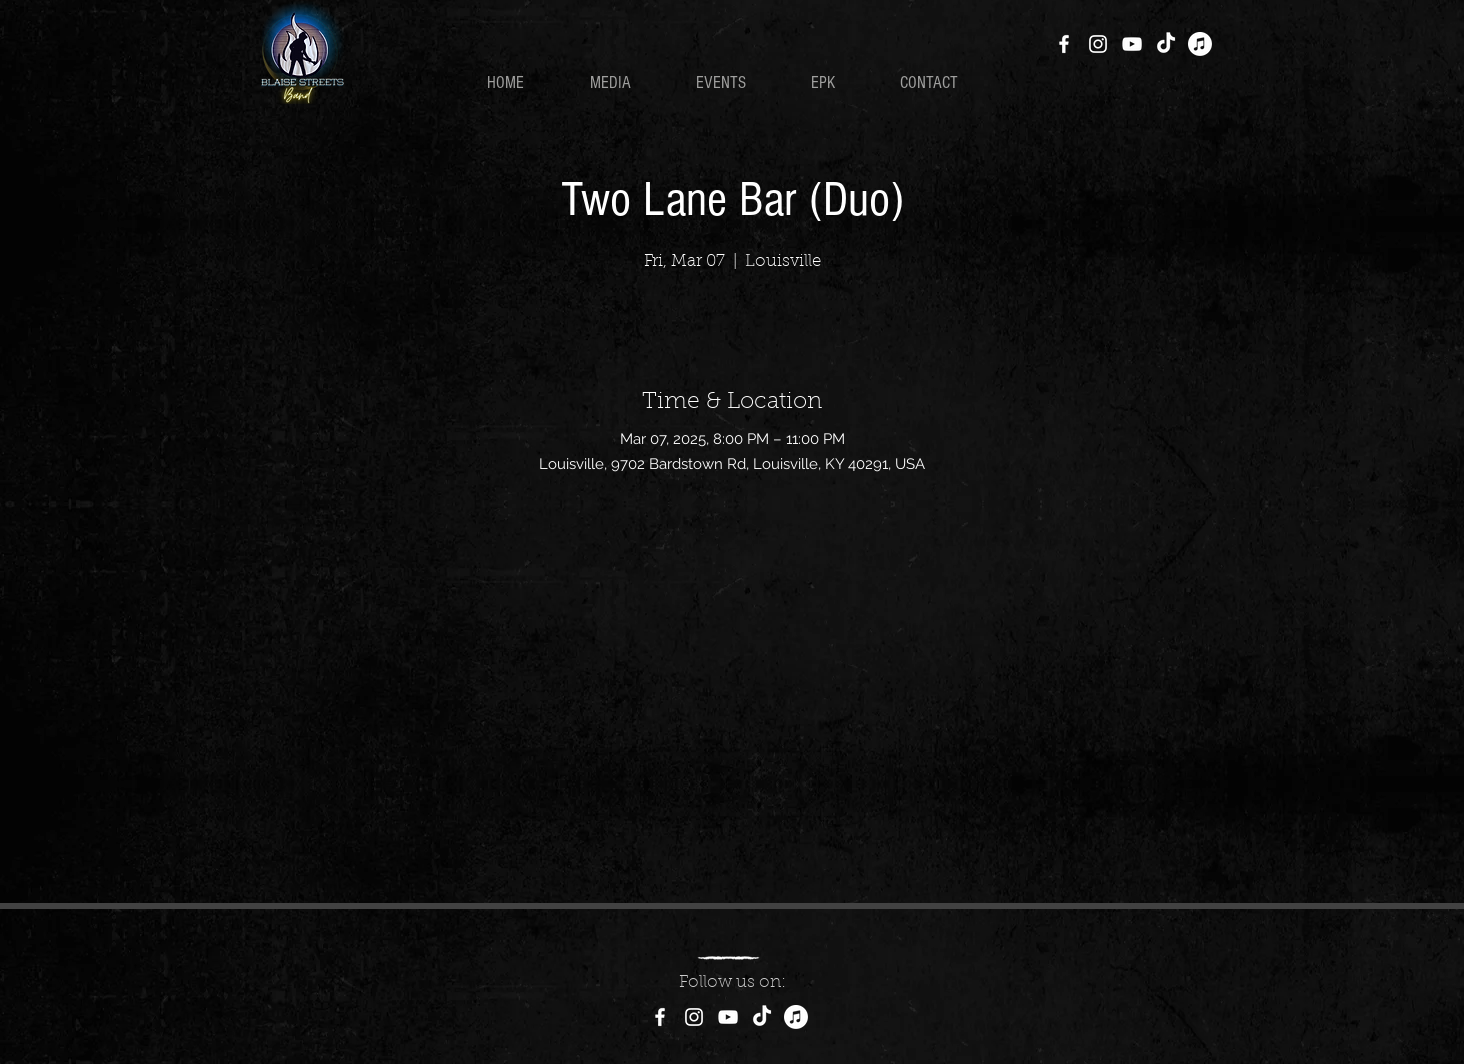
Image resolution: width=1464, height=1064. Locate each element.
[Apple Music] (1200, 44)
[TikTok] (1166, 44)
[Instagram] (1098, 44)
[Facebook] (1064, 44)
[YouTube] (1132, 44)
